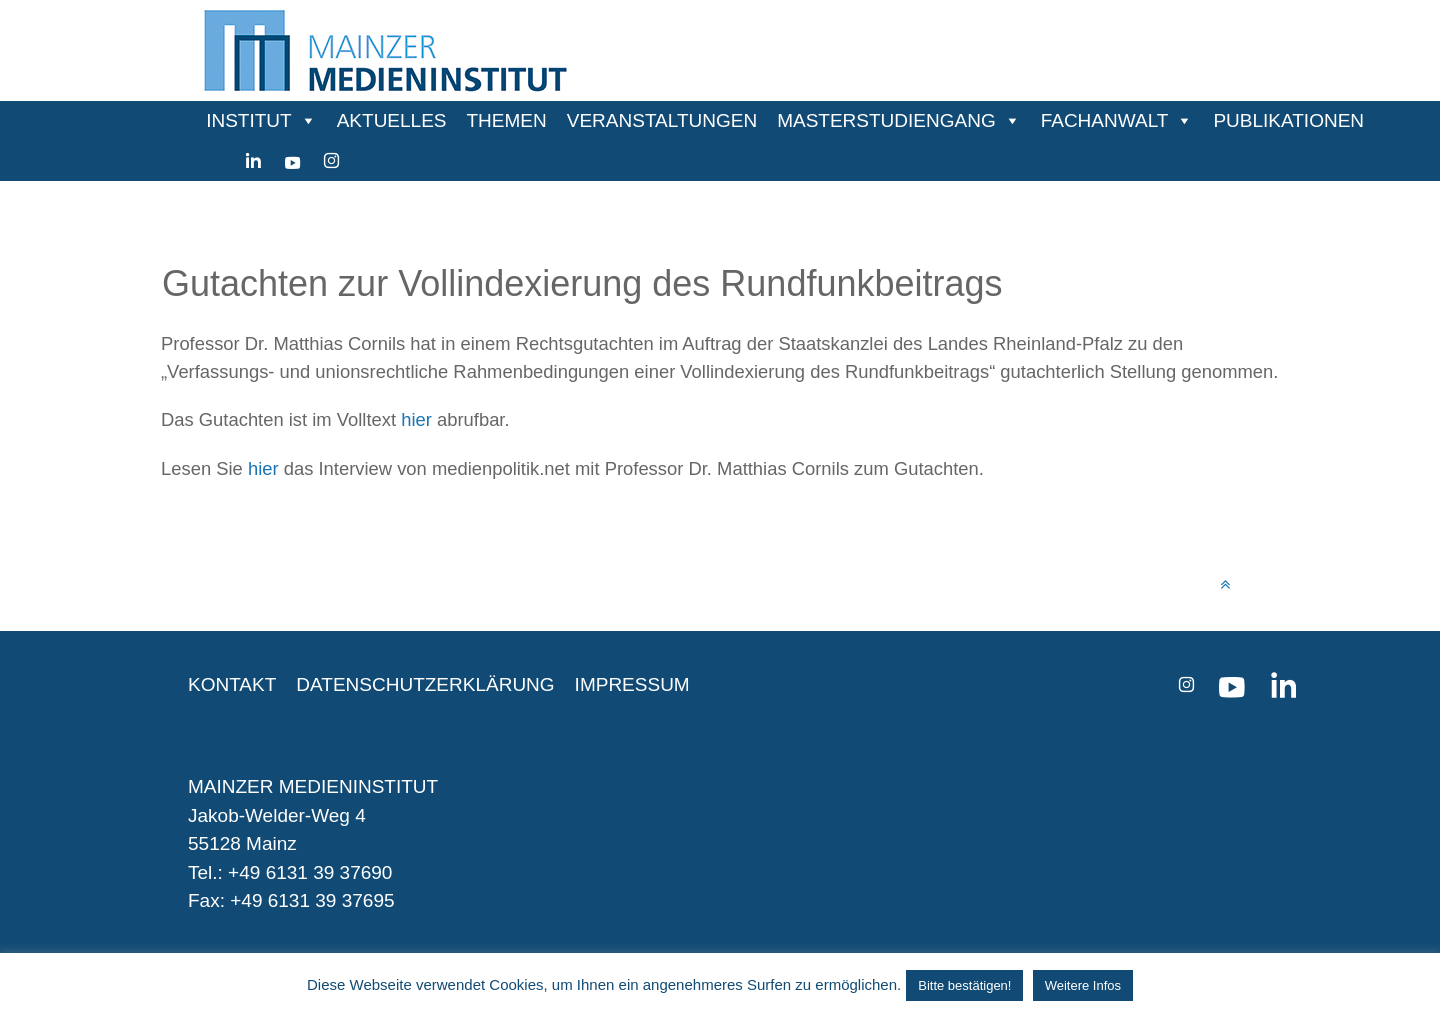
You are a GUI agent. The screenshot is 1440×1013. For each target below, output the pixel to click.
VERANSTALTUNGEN (662, 120)
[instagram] (331, 161)
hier (416, 419)
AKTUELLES (392, 120)
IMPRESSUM (632, 684)
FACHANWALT (1105, 120)
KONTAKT (232, 684)
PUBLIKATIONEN (1288, 120)
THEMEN (507, 120)
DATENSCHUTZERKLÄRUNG (425, 684)
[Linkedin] (253, 161)
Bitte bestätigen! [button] (964, 985)
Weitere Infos (1083, 985)
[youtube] (292, 161)
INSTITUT (249, 120)
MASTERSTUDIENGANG (886, 120)
